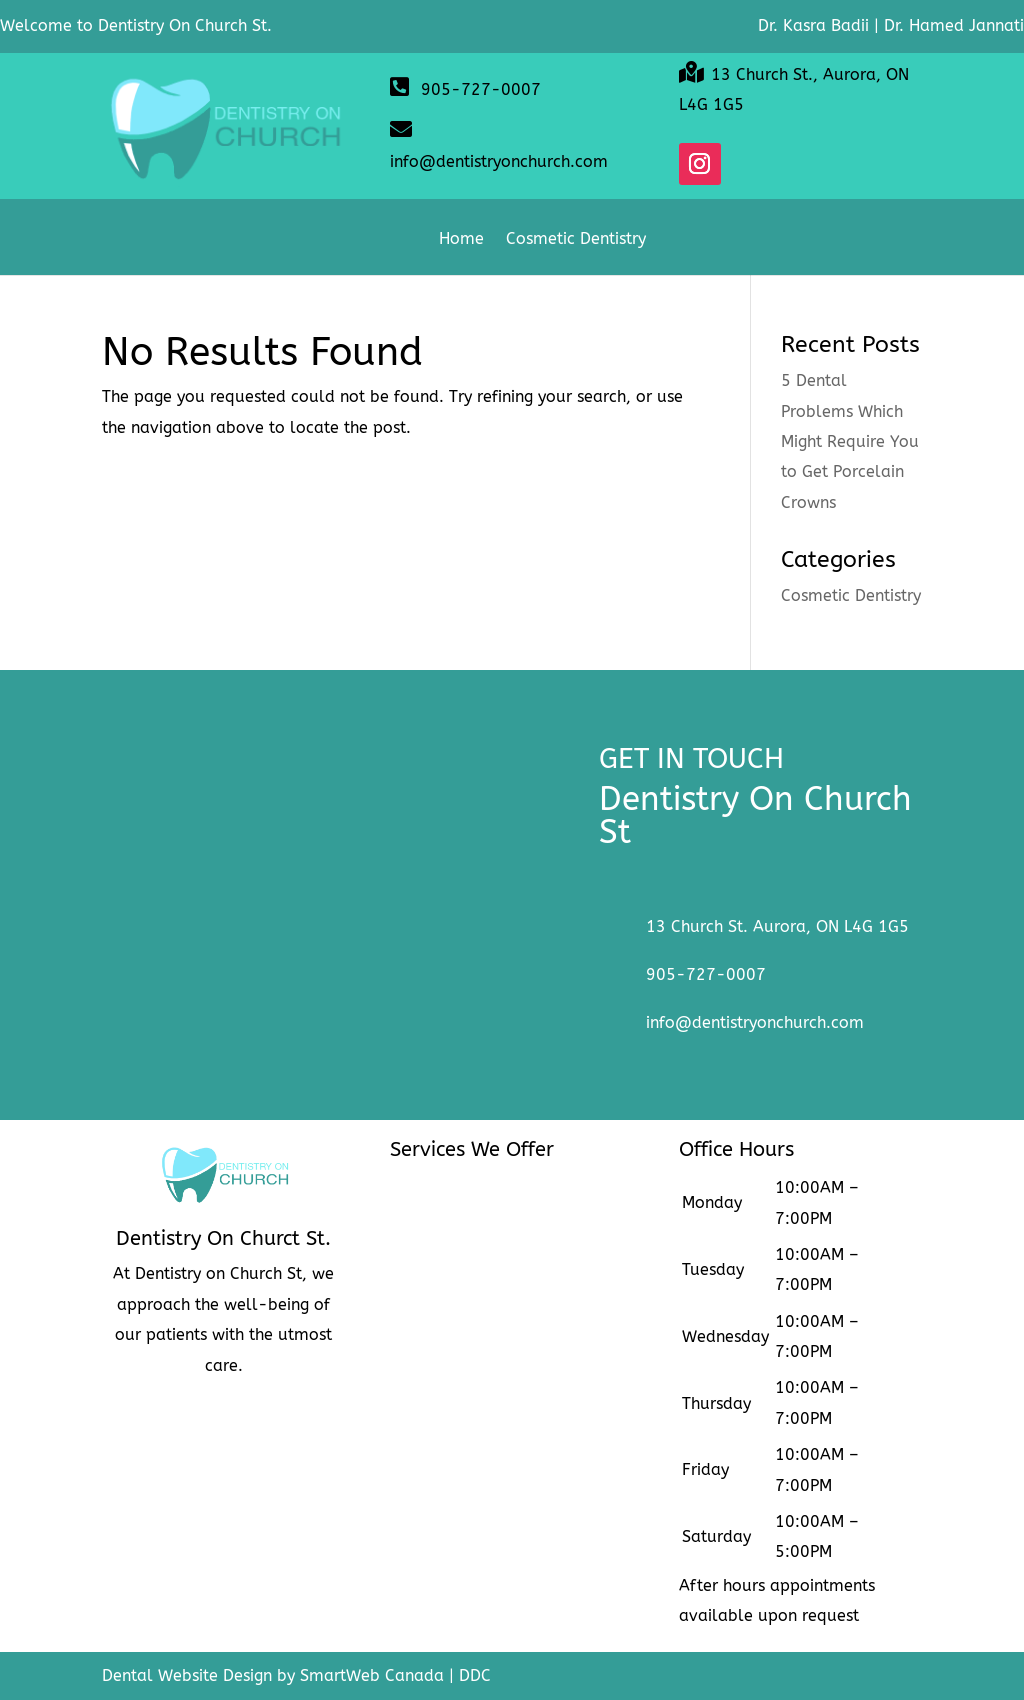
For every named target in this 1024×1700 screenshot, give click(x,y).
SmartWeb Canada (372, 1675)
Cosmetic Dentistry (576, 240)
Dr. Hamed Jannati (954, 25)
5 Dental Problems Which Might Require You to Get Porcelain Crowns (850, 441)
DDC (475, 1675)
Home (461, 240)
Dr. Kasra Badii (813, 25)
